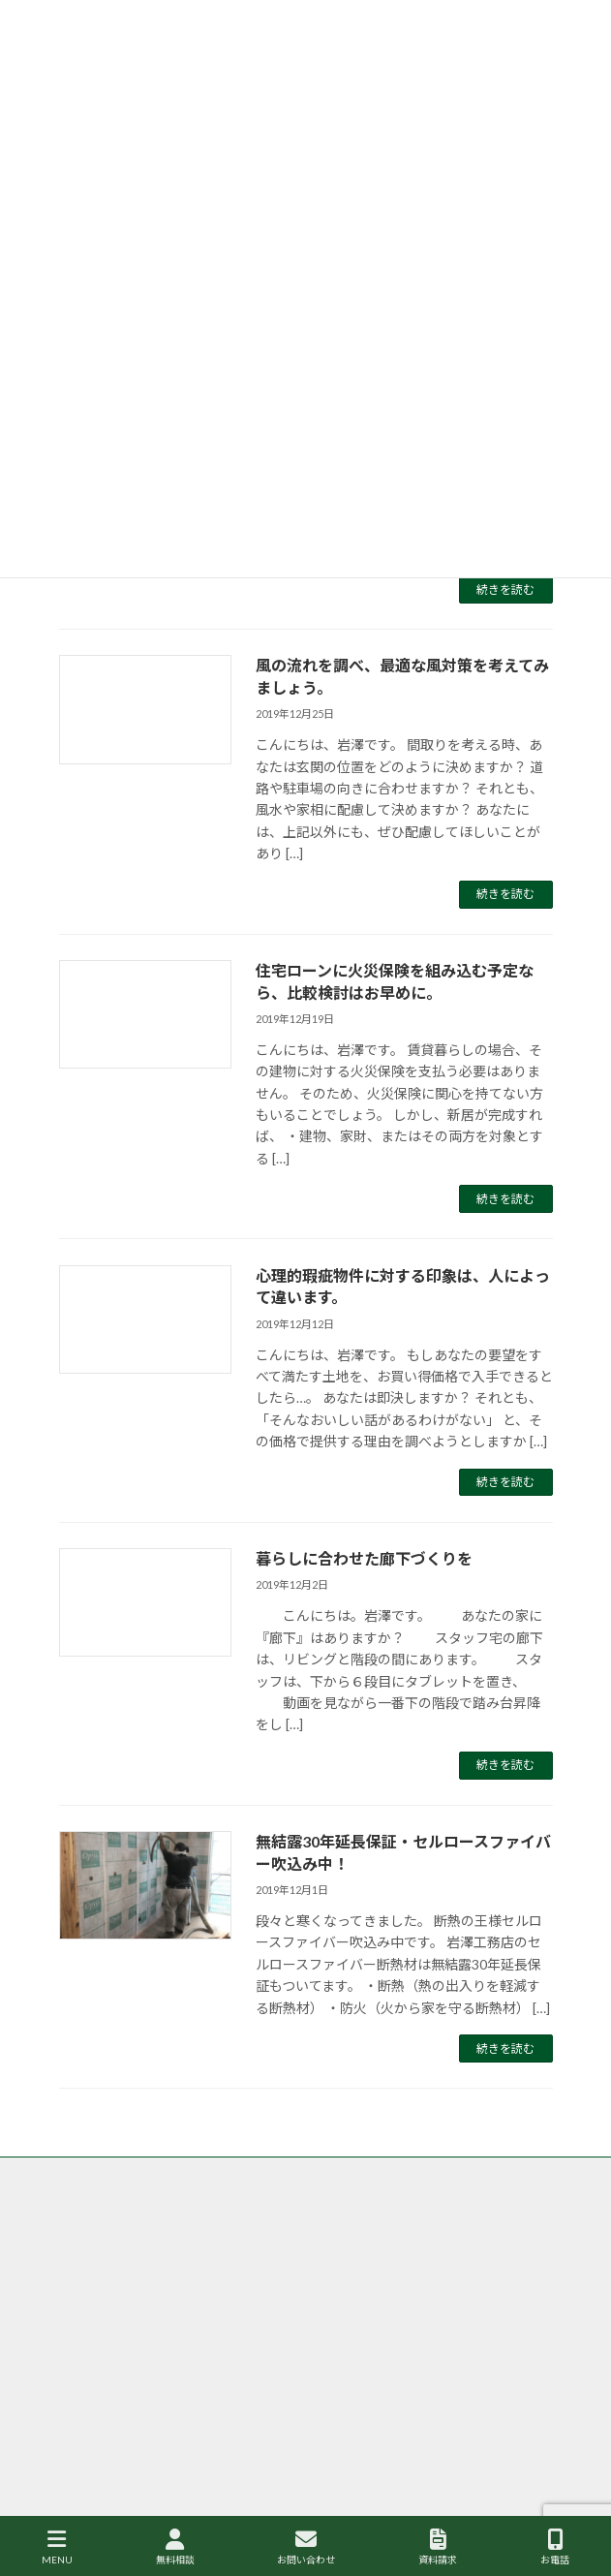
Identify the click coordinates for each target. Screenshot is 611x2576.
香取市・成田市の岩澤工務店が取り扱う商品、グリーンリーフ (220, 2246)
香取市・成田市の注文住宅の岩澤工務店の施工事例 (192, 2282)
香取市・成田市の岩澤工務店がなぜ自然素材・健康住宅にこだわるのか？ (251, 2210)
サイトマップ (94, 2389)
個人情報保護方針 (105, 2318)
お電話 (554, 2547)
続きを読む (505, 589)
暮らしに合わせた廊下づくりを (364, 1558)
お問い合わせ (306, 2547)
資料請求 (437, 2547)
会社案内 (82, 2353)
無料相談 (175, 2547)
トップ (76, 2174)
